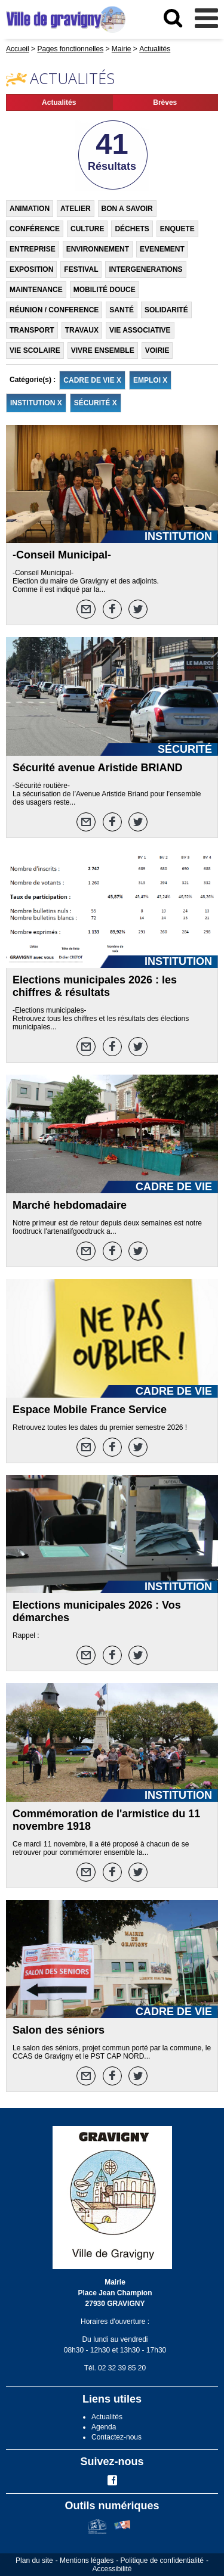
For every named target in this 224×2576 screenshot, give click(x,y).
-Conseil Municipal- (62, 555)
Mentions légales (86, 2560)
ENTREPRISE (33, 249)
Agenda (103, 2427)
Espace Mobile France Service (90, 1410)
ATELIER (75, 208)
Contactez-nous (116, 2437)
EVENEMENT (162, 249)
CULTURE (87, 229)
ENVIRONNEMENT (97, 249)
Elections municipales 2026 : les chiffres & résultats (95, 986)
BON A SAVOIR (127, 208)
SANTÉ (121, 310)
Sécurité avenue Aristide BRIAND (97, 768)
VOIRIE (157, 350)
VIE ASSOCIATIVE (140, 330)
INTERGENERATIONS (145, 269)
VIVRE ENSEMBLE (102, 350)
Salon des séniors (59, 2030)
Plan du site (34, 2560)
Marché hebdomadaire (70, 1205)
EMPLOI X (150, 380)
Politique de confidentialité (162, 2560)
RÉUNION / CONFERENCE (54, 310)
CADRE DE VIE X (92, 380)
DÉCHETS (132, 229)
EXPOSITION (31, 269)
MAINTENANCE (36, 289)
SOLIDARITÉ (166, 310)
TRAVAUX (82, 330)
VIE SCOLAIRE (35, 350)
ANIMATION (30, 208)
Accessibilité (111, 2569)
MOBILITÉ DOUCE (104, 289)
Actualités (59, 102)
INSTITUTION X (36, 403)
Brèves (165, 102)
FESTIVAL (81, 269)
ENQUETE (177, 229)
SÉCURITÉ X (95, 403)
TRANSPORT (32, 330)
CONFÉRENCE (35, 229)
